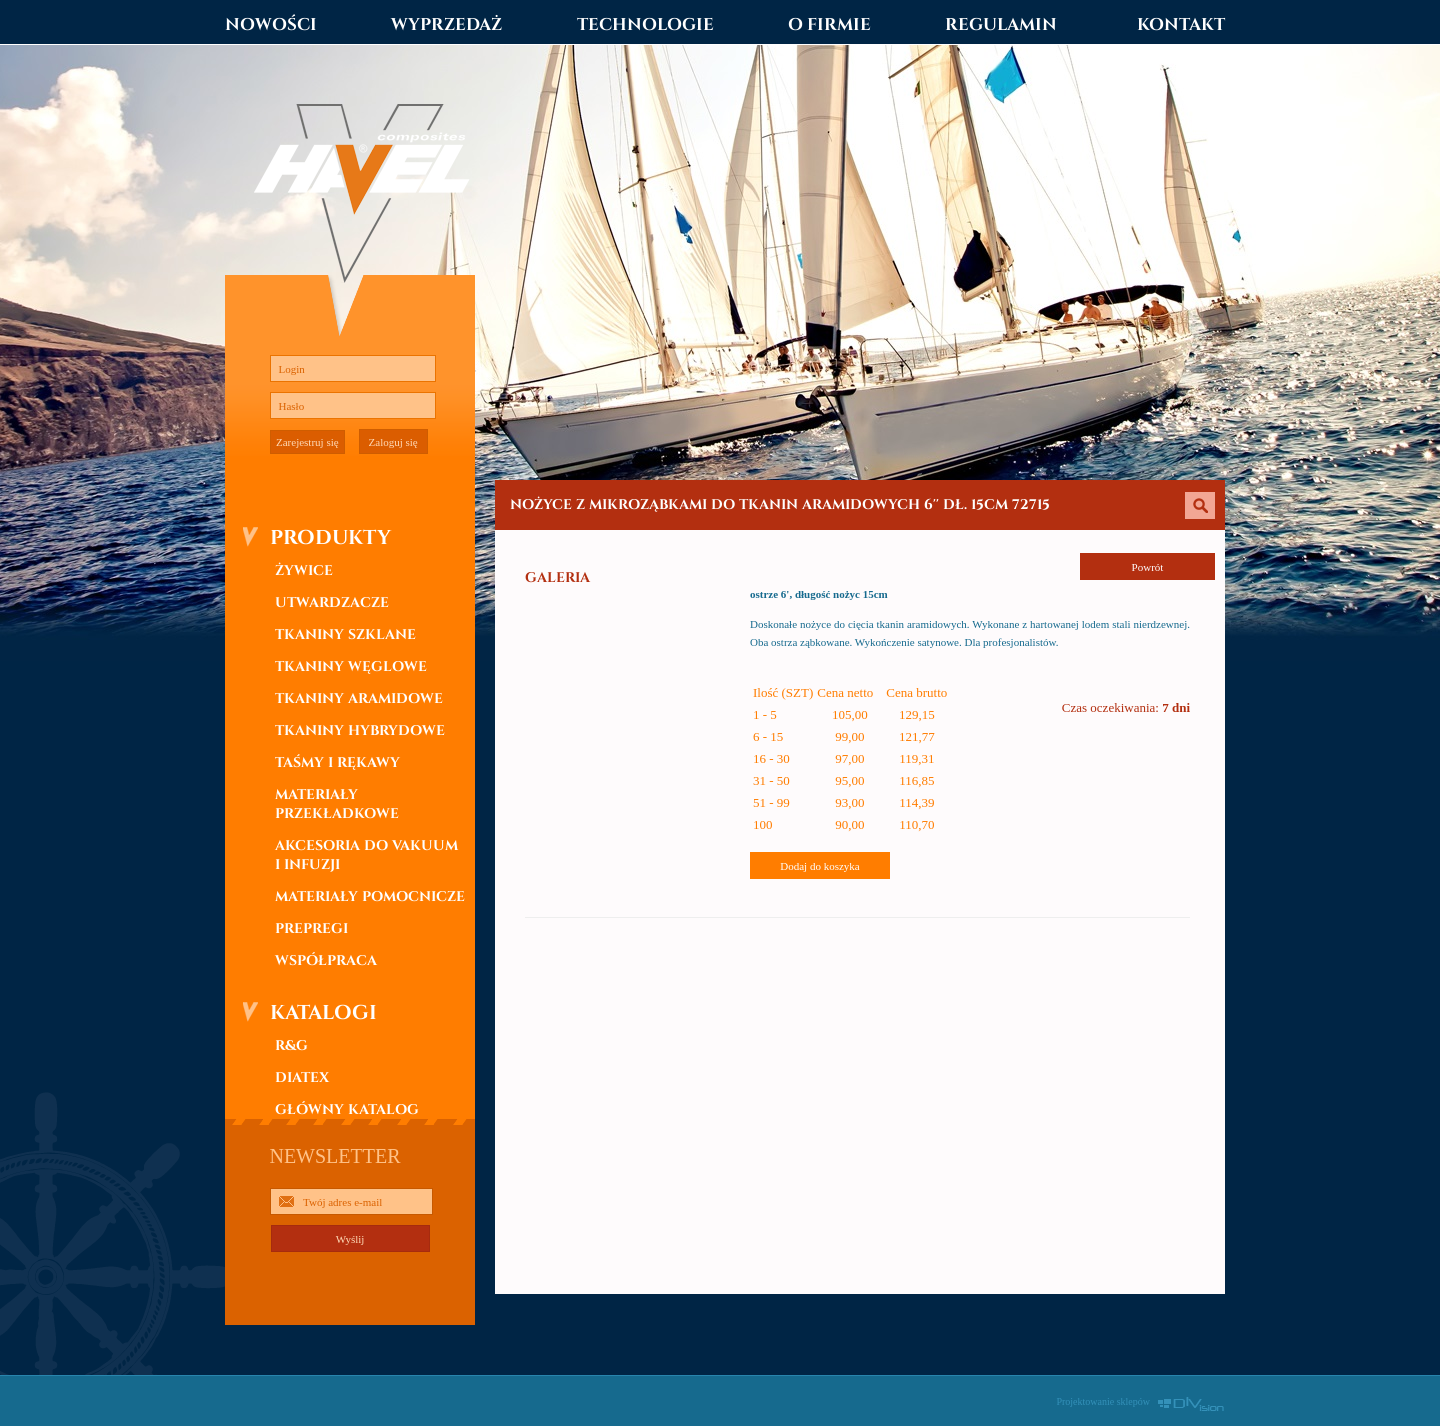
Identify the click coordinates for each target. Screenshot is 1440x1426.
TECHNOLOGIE (645, 24)
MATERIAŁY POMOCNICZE (370, 896)
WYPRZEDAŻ (446, 24)
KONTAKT (1181, 24)
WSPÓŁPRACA (326, 960)
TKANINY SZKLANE (345, 634)
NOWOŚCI (271, 24)
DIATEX (302, 1077)
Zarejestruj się (307, 442)
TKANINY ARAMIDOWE (359, 698)
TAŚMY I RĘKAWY (337, 762)
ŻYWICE (304, 570)
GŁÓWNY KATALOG (347, 1109)
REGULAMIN (1001, 24)
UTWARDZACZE (332, 602)
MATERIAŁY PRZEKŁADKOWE (337, 804)
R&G (291, 1045)
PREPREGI (311, 928)
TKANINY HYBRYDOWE (360, 730)
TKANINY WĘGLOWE (351, 666)
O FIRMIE (829, 24)
